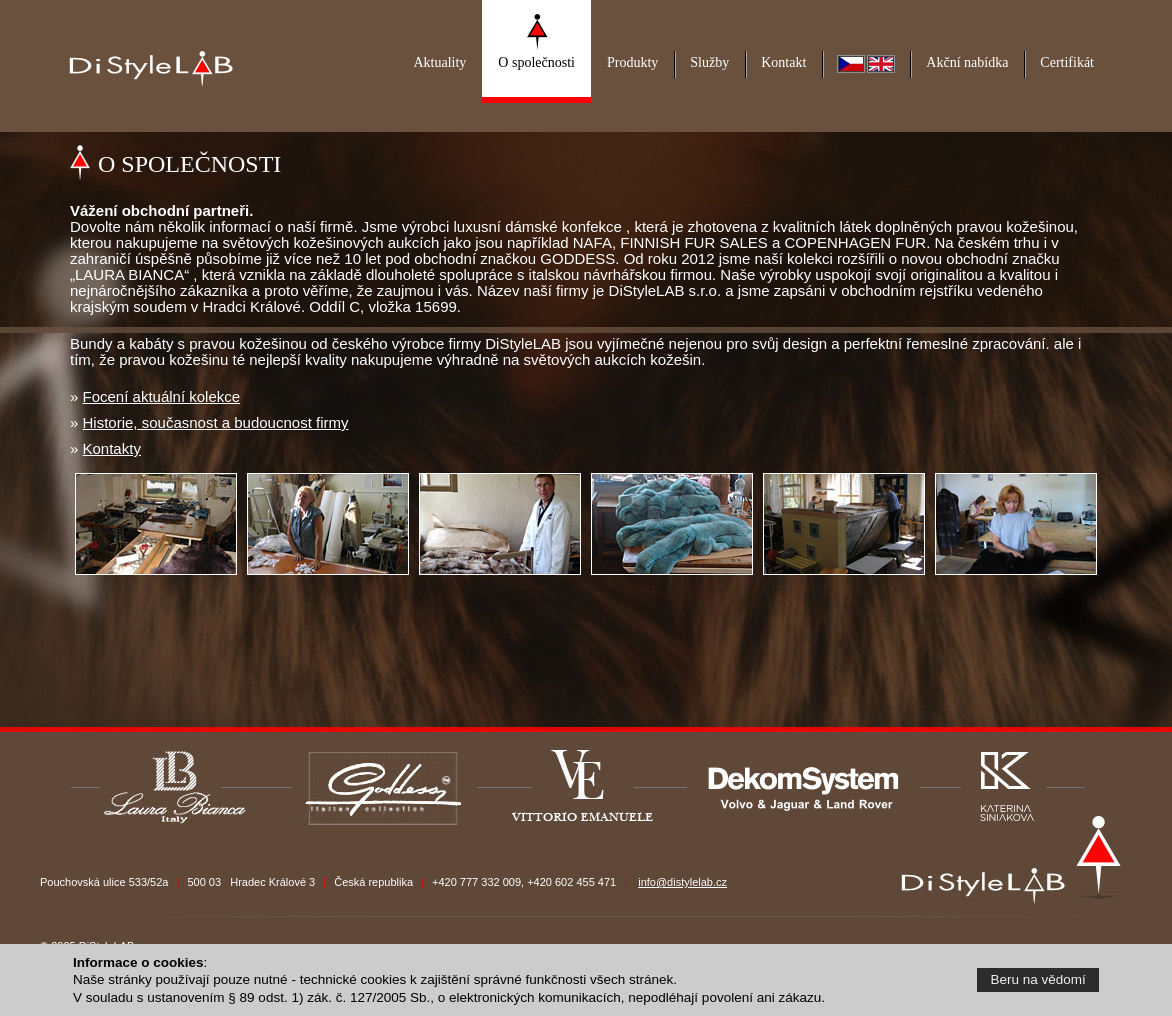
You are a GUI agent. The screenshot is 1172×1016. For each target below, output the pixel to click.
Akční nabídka (967, 62)
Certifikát (1067, 62)
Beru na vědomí (1038, 979)
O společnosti (536, 62)
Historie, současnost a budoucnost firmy (216, 422)
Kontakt (783, 62)
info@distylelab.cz (682, 882)
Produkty (632, 62)
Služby (709, 62)
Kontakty (112, 448)
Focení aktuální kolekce (162, 396)
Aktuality (439, 62)
